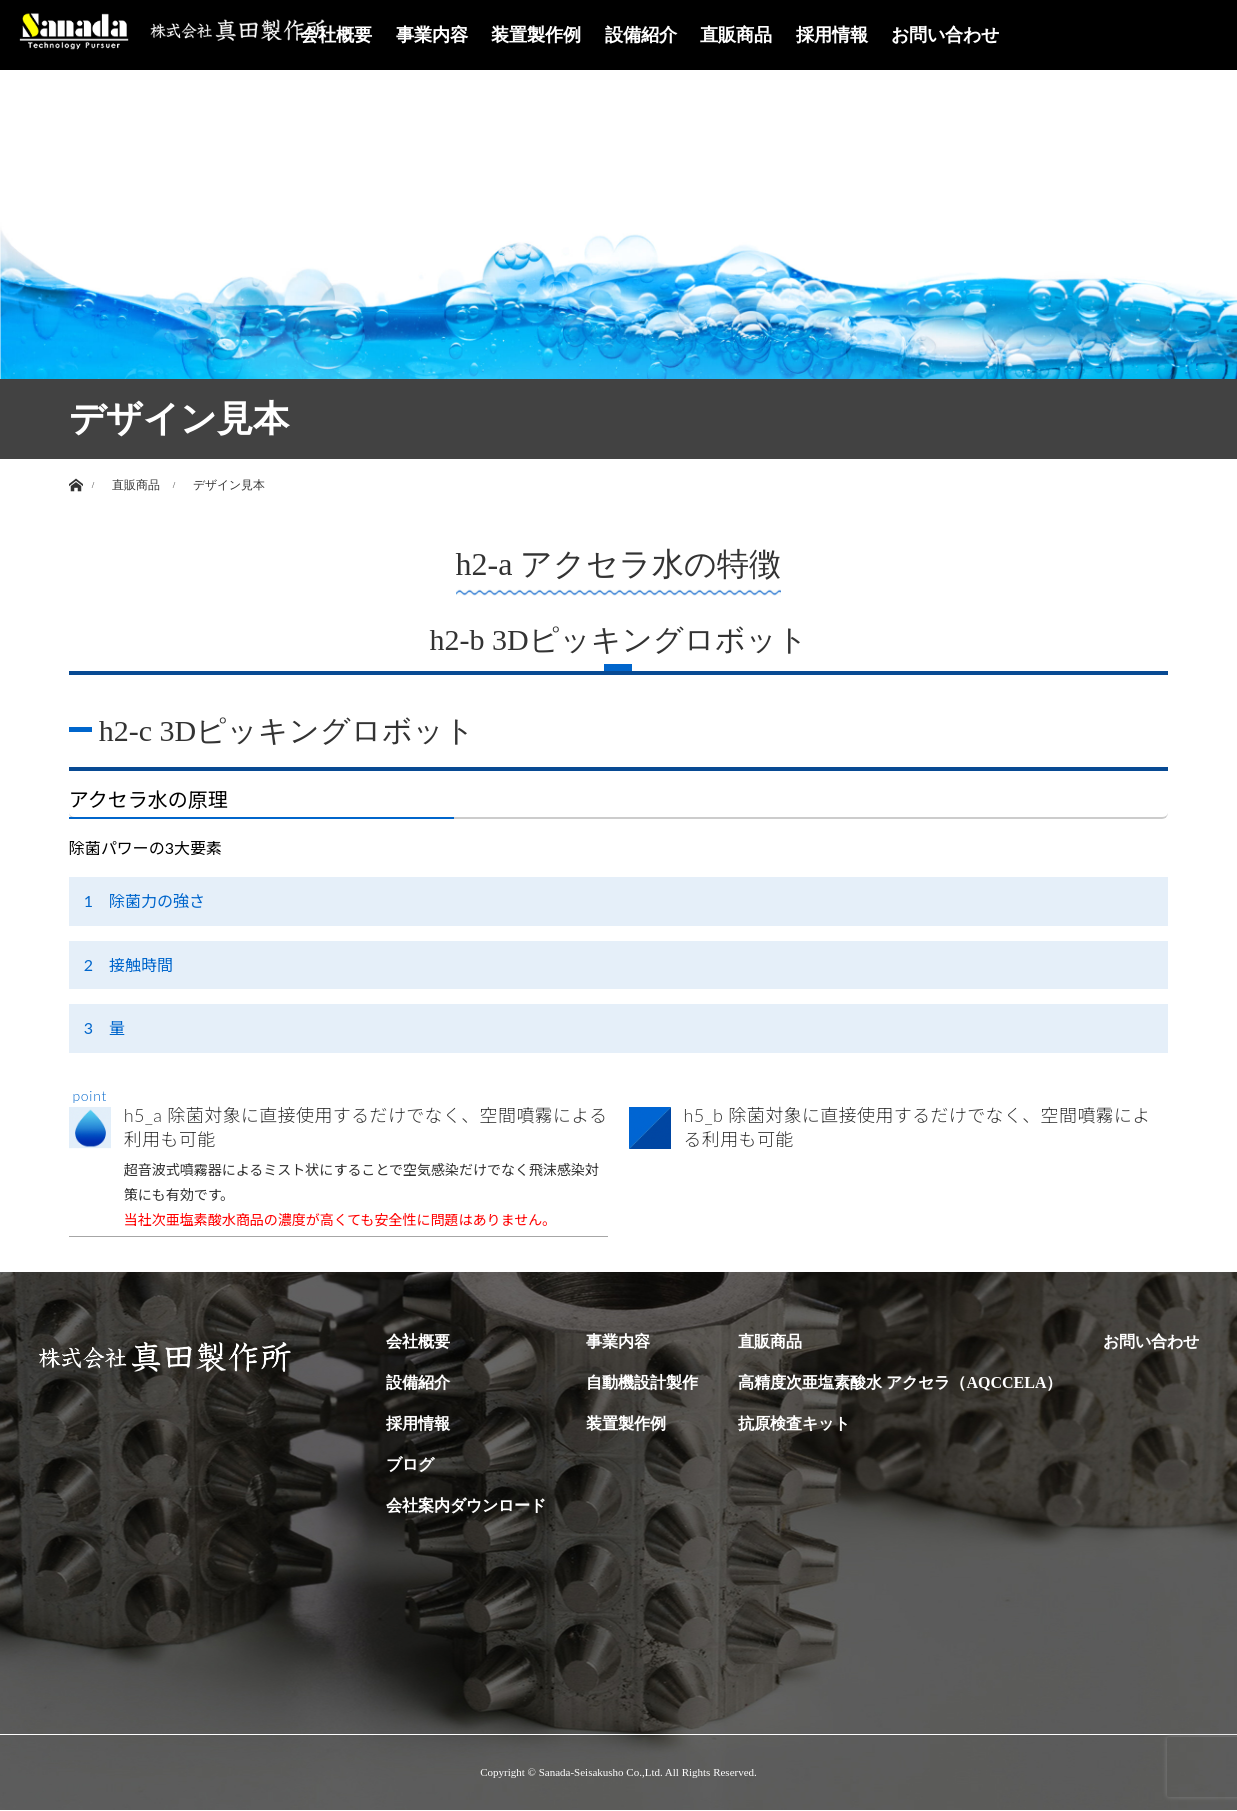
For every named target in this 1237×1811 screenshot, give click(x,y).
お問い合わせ (945, 35)
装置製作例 (536, 35)
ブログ (410, 1465)
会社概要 (336, 35)
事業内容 (432, 35)
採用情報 (832, 35)
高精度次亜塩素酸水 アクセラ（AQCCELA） (900, 1383)
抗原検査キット (794, 1424)
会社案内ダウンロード (466, 1506)
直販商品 (736, 35)
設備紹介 (641, 35)
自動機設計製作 (642, 1383)
